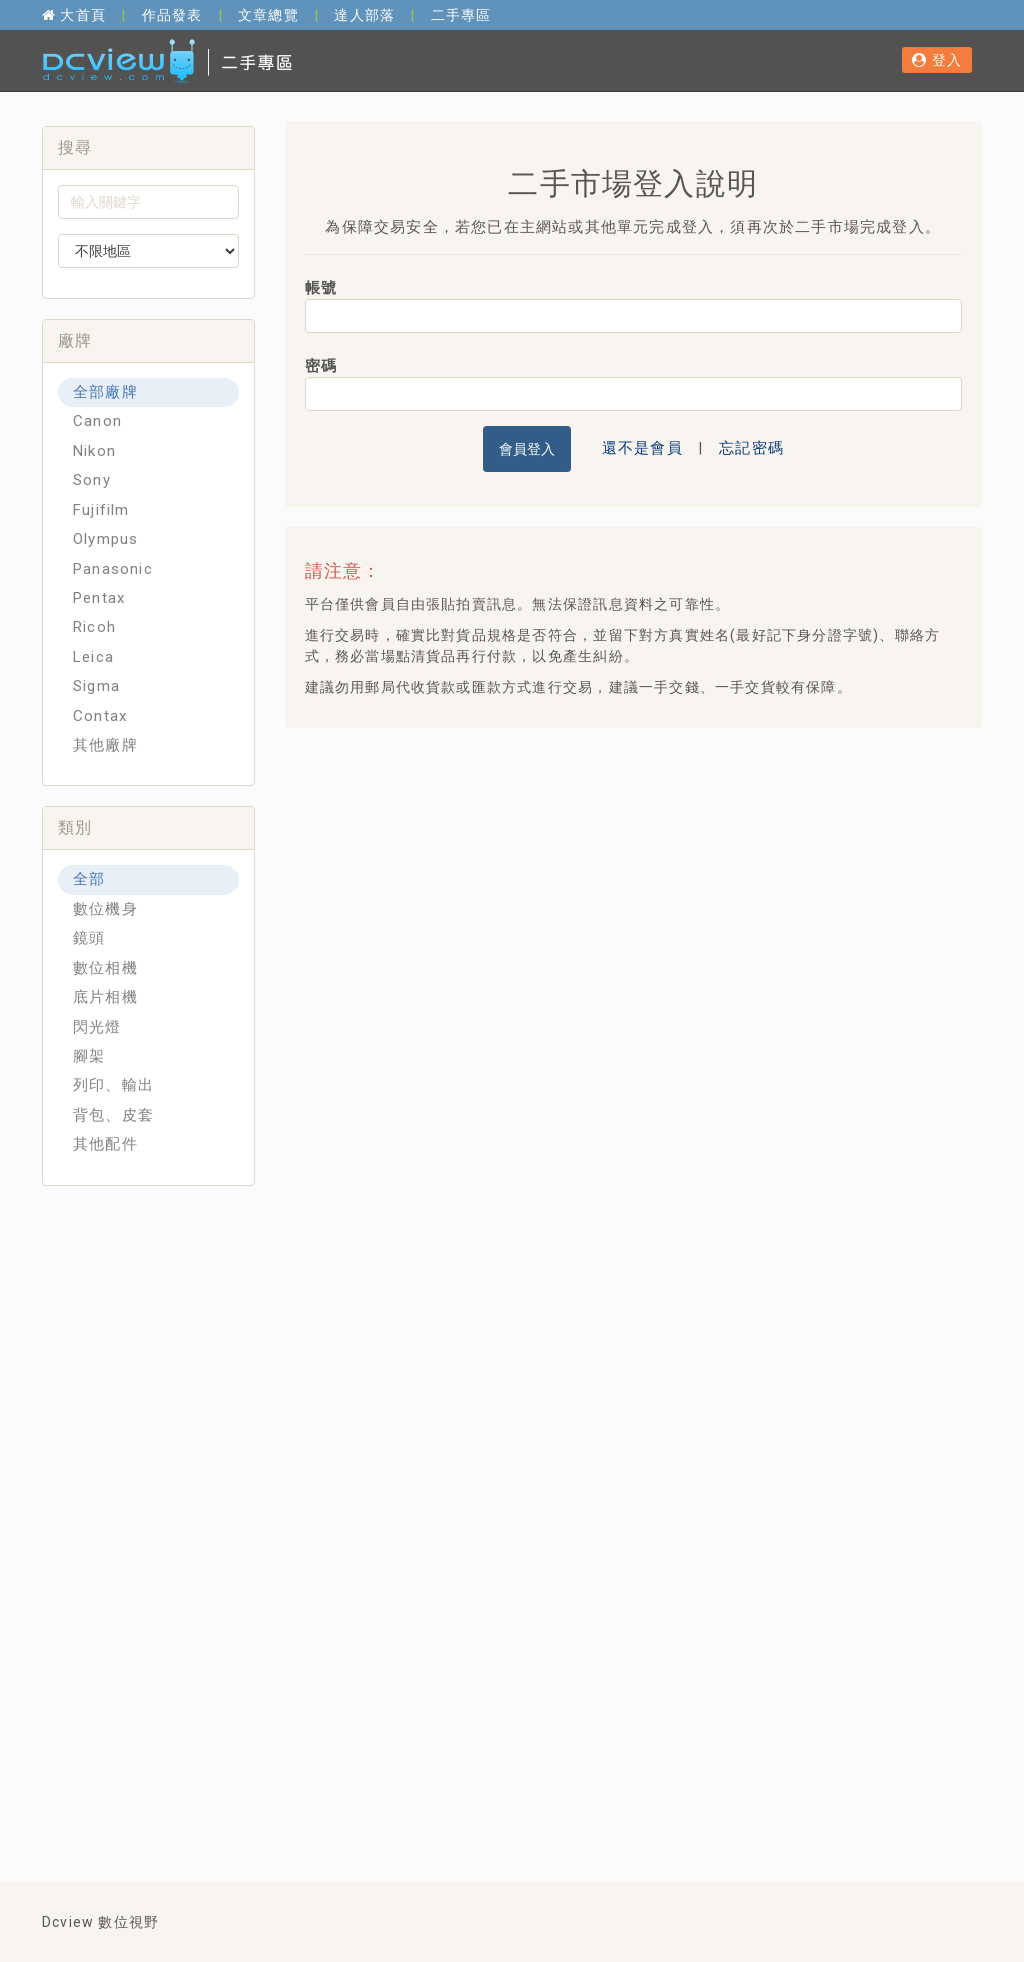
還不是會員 (642, 448)
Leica (93, 657)
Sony (92, 480)
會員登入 (527, 449)
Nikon (94, 451)
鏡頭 (89, 938)
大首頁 (74, 15)
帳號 (321, 288)
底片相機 (105, 997)
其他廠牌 (105, 745)
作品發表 (172, 15)
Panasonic (113, 569)
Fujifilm (101, 510)
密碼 (321, 366)
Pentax (99, 598)
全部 (89, 879)
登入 (937, 60)
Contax (100, 716)
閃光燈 (97, 1027)
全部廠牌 (105, 392)
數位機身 (105, 909)
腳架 (89, 1056)
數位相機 (105, 968)
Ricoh (94, 627)
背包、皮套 (113, 1115)
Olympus (105, 539)
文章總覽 (268, 15)
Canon (97, 421)
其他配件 (105, 1144)
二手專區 (461, 15)
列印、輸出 (113, 1085)
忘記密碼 (751, 448)
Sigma (96, 686)
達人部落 (364, 15)
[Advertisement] (662, 888)
